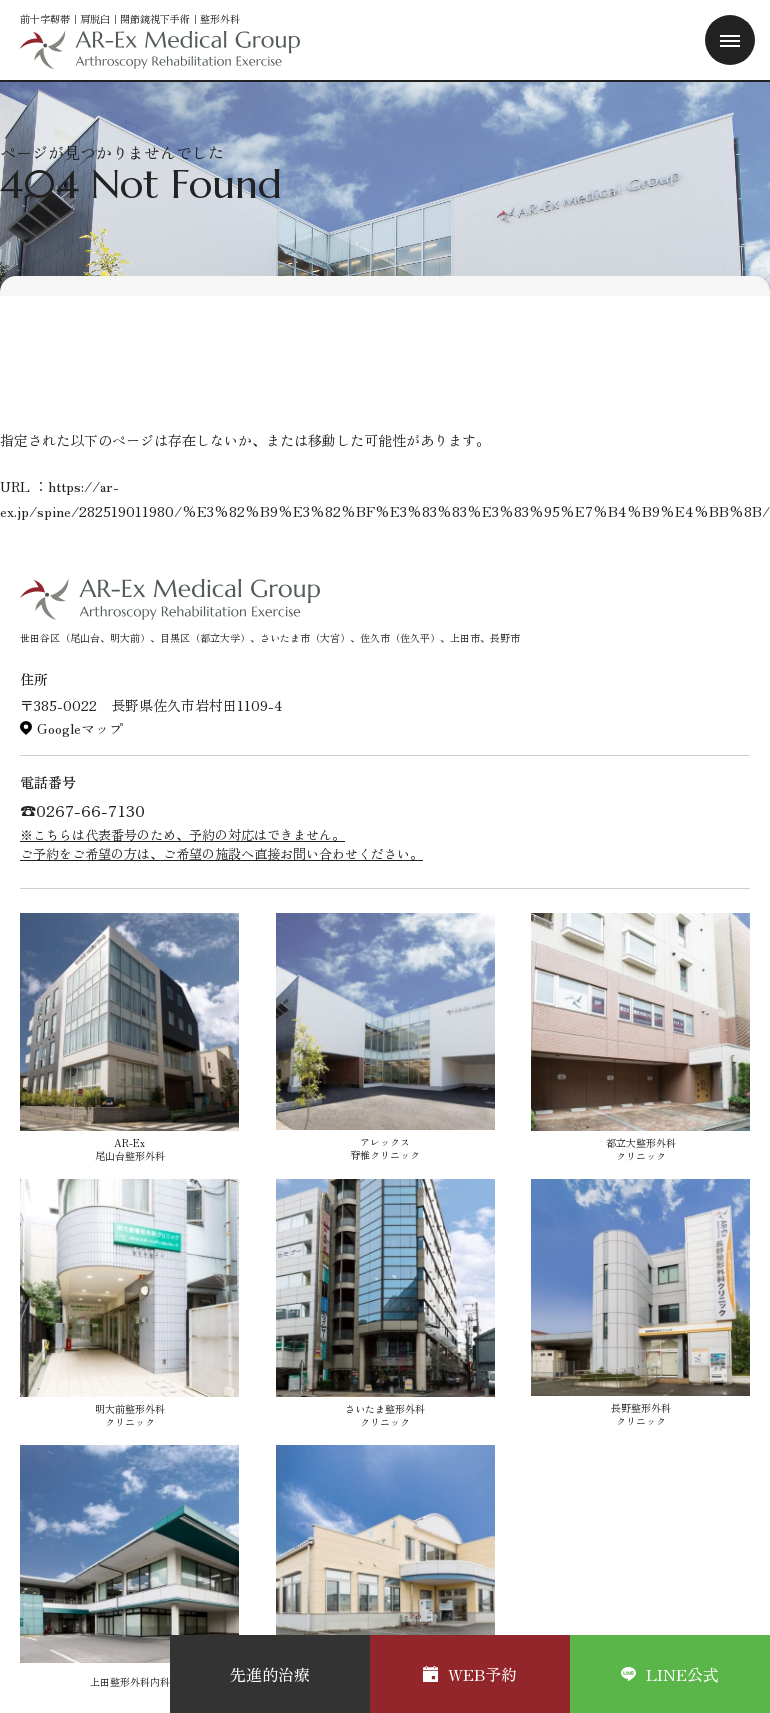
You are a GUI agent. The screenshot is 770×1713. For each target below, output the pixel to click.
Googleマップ (80, 728)
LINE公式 (670, 1674)
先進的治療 (270, 1674)
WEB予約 (470, 1674)
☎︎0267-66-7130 (82, 810)
